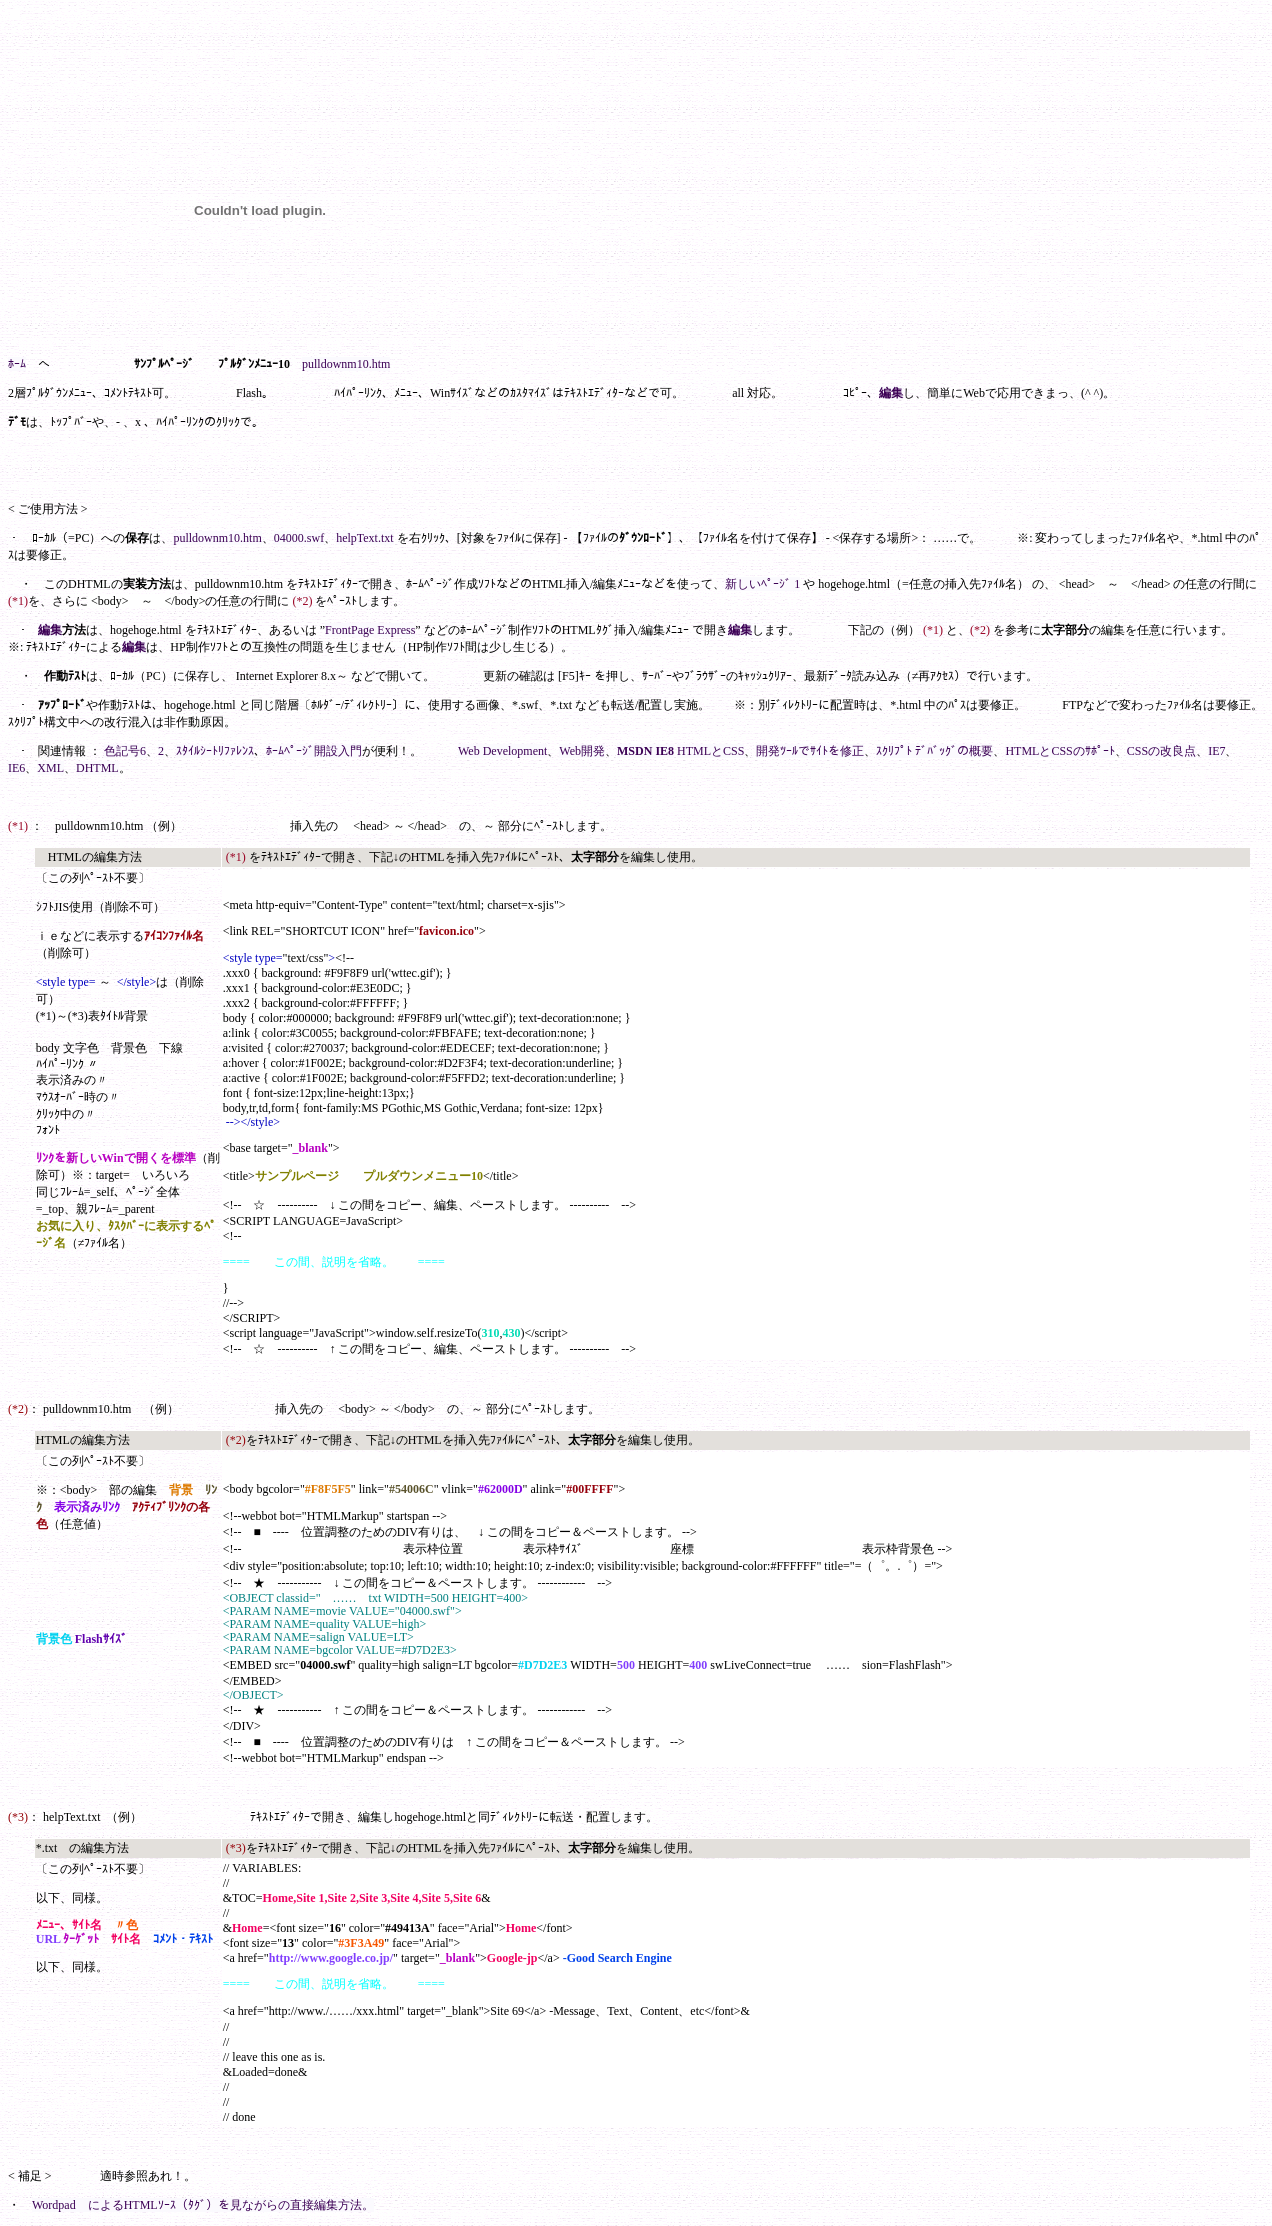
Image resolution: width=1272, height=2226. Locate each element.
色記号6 (125, 751)
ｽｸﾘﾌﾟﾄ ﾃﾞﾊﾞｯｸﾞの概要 (934, 751)
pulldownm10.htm (217, 538)
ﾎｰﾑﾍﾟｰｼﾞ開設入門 (314, 751)
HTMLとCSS (710, 751)
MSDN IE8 (645, 751)
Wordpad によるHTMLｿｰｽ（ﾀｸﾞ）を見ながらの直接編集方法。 (203, 2205)
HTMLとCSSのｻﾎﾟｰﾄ (1059, 751)
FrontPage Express (370, 630)
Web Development (502, 751)
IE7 (1216, 751)
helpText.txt (364, 538)
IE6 (16, 768)
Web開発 (582, 751)
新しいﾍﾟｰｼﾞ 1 (762, 584)
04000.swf (299, 538)
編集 (891, 393)
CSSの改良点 (1161, 751)
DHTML (97, 768)
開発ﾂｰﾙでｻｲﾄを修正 (810, 751)
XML (50, 768)
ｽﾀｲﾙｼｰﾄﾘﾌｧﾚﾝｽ (215, 751)
